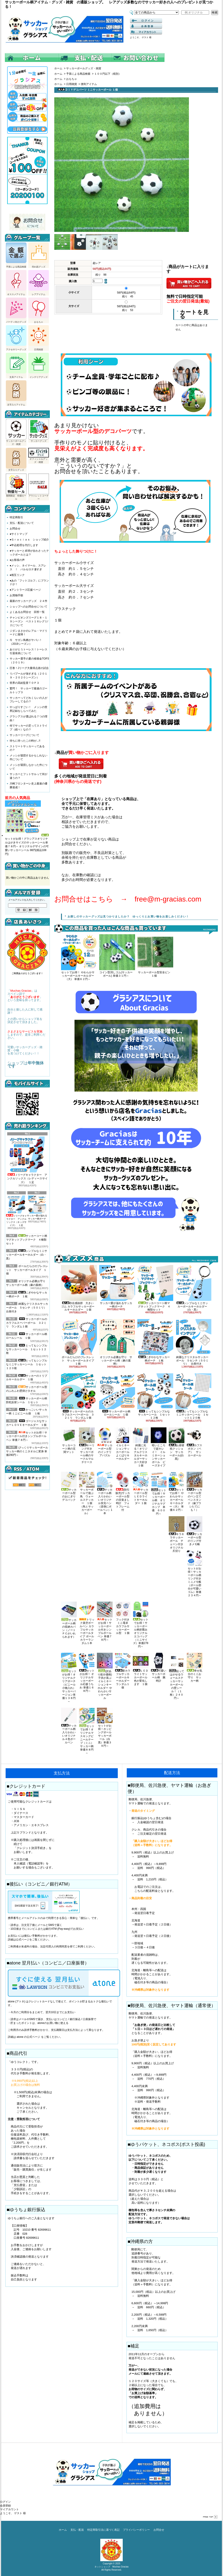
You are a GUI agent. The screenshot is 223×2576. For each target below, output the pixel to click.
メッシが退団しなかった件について (28, 766)
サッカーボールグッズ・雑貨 (83, 68)
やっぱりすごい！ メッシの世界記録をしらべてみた (28, 709)
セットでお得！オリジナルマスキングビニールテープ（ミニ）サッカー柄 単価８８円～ (87, 1731)
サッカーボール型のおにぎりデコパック (69, 1486)
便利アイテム (89, 84)
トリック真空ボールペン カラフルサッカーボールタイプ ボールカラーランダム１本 (87, 1623)
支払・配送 (77, 2529)
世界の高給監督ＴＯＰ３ (24, 682)
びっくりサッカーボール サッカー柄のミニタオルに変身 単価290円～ (27, 1451)
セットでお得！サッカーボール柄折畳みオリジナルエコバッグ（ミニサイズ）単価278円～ (141, 1625)
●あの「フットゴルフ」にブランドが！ (29, 582)
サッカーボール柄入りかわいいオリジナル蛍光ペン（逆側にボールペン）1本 (105, 1493)
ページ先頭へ (210, 2517)
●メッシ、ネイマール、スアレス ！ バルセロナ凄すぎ (28, 567)
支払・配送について (84, 57)
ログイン (146, 20)
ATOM (34, 1485)
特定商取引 (16, 517)
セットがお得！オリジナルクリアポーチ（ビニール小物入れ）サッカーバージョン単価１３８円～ (69, 1678)
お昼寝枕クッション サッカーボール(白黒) (176, 1443)
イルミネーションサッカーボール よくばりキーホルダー (123, 1443)
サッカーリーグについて (24, 735)
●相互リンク (17, 575)
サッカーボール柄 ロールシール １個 (116, 1394)
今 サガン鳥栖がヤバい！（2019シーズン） (26, 641)
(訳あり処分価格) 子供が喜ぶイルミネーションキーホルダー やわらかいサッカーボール (106, 1676)
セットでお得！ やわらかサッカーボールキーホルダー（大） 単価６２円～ (78, 957)
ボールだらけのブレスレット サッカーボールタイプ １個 (27, 1270)
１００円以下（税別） (107, 73)
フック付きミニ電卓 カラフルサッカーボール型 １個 (123, 1618)
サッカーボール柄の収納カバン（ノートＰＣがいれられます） (69, 1620)
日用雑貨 (71, 84)
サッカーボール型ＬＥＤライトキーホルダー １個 (141, 1488)
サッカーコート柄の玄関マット (69, 1440)
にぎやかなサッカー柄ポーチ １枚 (154, 1340)
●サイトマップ (18, 534)
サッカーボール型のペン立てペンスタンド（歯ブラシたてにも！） (194, 1491)
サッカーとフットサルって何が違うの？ (28, 776)
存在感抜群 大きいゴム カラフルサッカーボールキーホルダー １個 (78, 1288)
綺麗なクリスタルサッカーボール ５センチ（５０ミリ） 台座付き (27, 1307)
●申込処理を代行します (24, 545)
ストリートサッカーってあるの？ (27, 748)
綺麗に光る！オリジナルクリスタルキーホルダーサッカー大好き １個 (141, 1447)
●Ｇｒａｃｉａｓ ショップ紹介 (29, 539)
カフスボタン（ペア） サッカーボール (194, 1442)
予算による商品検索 (78, 73)
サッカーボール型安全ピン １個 (155, 955)
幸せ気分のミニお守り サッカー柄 (194, 1667)
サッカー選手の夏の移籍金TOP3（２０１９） (29, 660)
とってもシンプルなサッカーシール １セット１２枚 (26, 1349)
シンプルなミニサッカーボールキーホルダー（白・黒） (26, 1254)
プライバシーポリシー (136, 2529)
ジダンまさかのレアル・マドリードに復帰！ (28, 632)
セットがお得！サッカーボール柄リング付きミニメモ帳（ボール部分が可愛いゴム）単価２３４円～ (194, 1573)
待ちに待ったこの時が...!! (25, 740)
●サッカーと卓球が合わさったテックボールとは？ (29, 552)
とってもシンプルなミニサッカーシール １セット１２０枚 (26, 1364)
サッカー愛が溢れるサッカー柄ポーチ (37, 1207)
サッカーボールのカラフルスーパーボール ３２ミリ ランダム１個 (26, 1322)
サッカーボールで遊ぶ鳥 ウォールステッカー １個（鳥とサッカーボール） (87, 1493)
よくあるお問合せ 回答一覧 (27, 612)
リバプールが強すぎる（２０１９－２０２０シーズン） (28, 675)
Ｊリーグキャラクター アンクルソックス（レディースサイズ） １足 (27, 1160)
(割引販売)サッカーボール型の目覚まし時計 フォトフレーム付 (123, 1491)
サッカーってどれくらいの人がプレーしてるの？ (28, 699)
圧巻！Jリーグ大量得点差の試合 (29, 668)
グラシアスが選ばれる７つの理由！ (28, 718)
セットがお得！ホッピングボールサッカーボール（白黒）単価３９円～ (105, 1727)
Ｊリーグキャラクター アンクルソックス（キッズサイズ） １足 (16, 1210)
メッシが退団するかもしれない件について (28, 757)
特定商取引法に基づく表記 (103, 2529)
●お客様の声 (17, 560)
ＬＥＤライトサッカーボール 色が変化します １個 (141, 1669)
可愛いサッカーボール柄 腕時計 (158, 1667)
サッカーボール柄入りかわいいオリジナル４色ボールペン (69, 1726)
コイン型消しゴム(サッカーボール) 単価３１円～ (116, 955)
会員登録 (146, 26)
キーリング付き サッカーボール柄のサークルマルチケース (87, 1445)
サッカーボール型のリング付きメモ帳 (194, 1531)
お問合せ (137, 57)
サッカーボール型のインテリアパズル (105, 1442)
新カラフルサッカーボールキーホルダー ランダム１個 (123, 1671)
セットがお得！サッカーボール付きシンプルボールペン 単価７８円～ (26, 1436)
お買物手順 (16, 595)
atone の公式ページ (28, 2036)
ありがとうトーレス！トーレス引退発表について (28, 651)
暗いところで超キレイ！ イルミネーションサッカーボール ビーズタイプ (158, 1447)
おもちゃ (71, 79)
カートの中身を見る (27, 866)
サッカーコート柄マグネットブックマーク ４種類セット (26, 1239)
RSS (19, 1485)
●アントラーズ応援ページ (25, 589)
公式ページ (22, 1939)
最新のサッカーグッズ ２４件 (28, 601)
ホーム (31, 57)
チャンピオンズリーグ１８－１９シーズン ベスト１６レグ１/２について (29, 621)
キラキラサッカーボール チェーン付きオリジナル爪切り (176, 1534)
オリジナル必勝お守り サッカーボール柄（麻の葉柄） (116, 1342)
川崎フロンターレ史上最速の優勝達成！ (28, 785)
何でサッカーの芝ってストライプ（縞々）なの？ (28, 727)
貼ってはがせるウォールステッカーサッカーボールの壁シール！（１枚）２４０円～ (176, 1676)
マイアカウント (146, 32)
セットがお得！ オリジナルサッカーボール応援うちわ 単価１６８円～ (87, 1672)
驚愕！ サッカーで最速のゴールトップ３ (28, 690)
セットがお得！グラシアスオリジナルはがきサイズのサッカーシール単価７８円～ (27, 841)
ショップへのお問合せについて (28, 606)
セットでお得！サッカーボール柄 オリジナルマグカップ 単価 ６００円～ (158, 1493)
